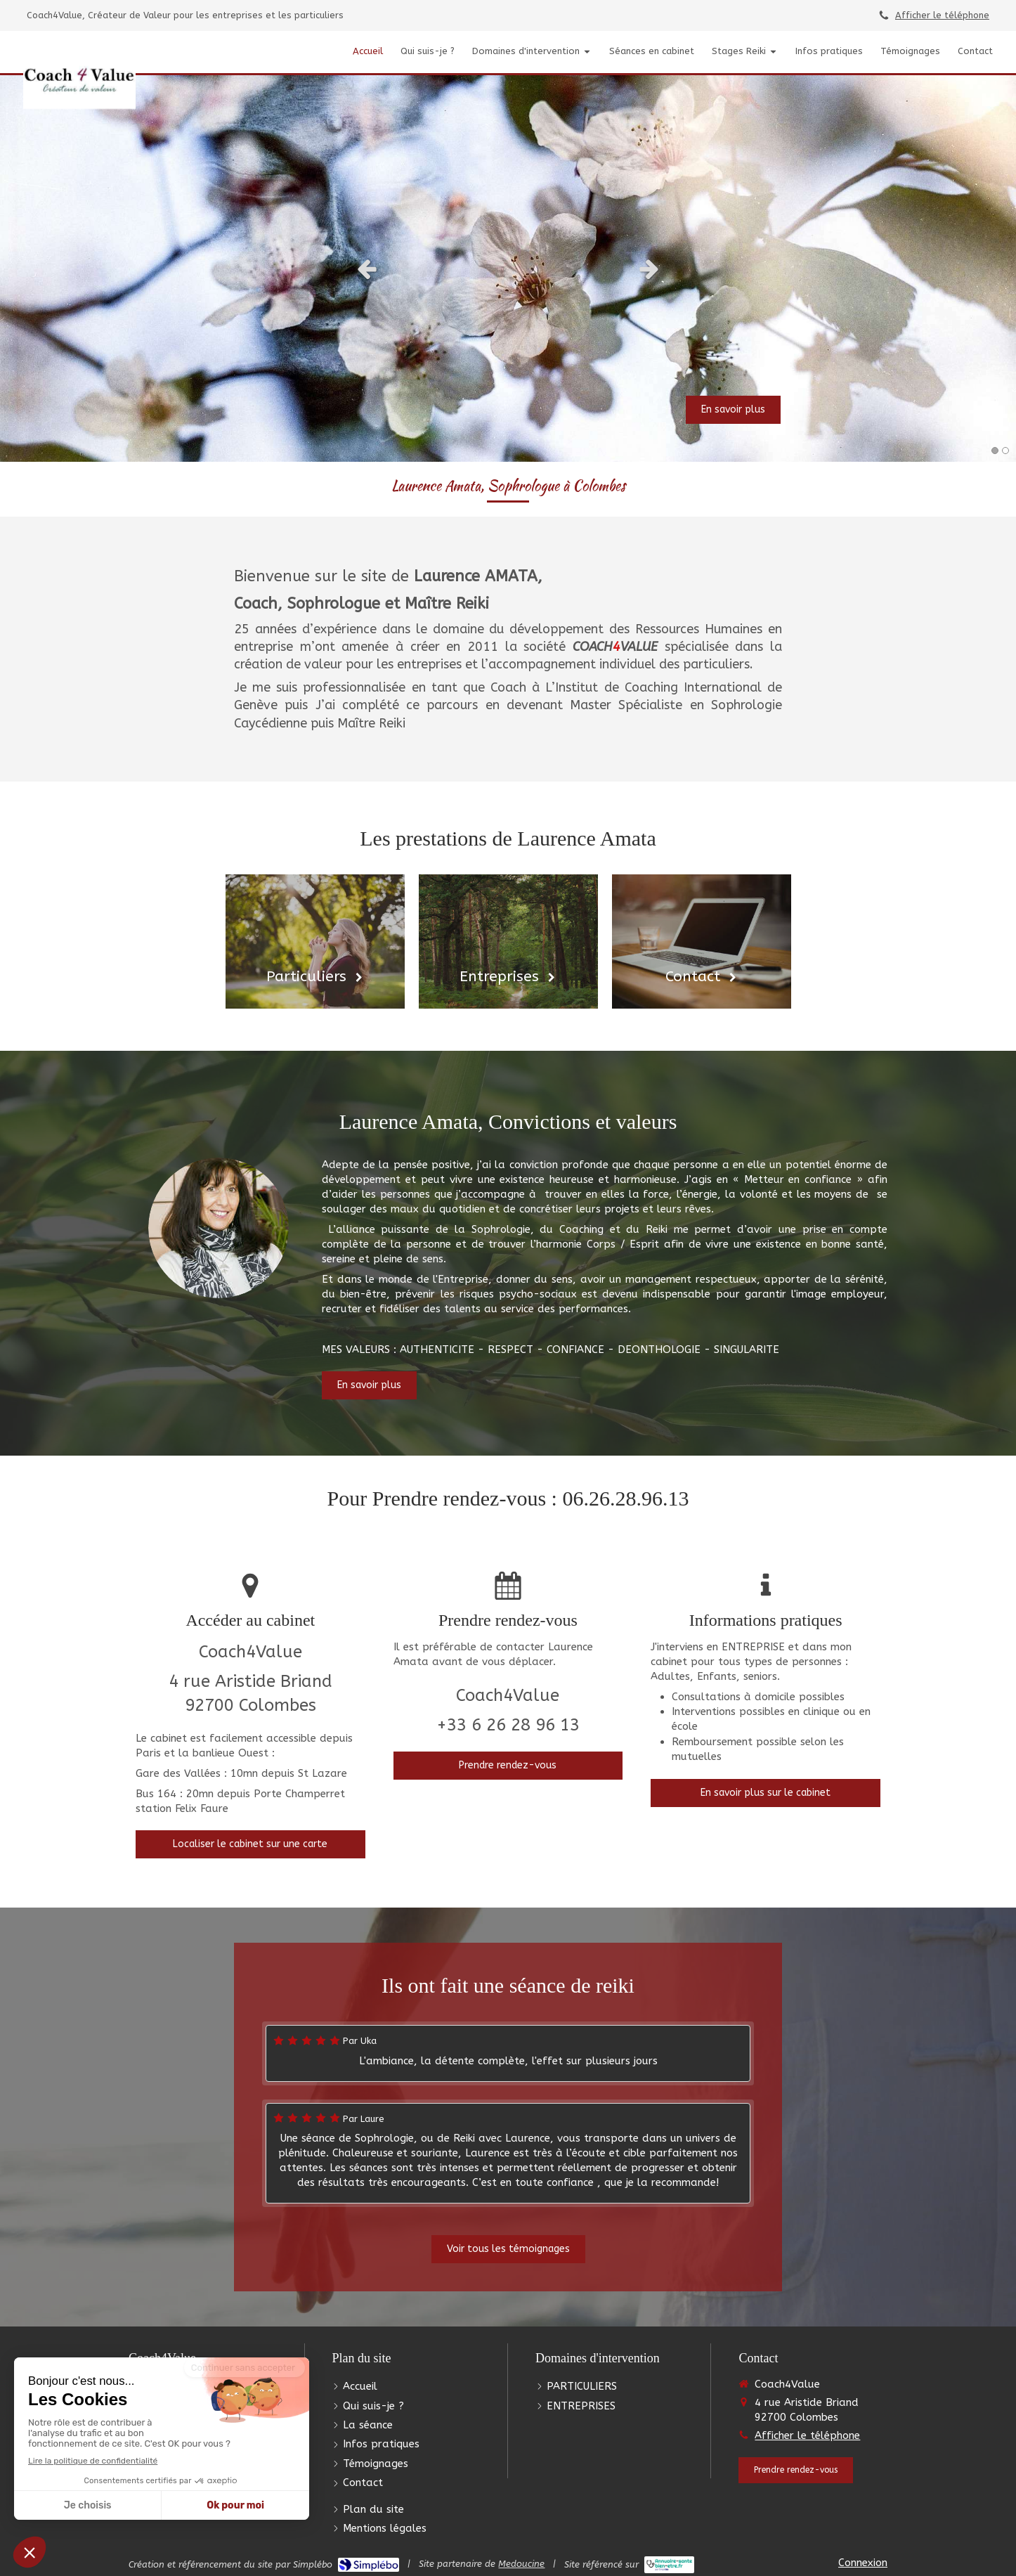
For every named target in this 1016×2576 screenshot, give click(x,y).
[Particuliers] (315, 941)
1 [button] (994, 450)
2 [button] (1005, 450)
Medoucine (521, 2563)
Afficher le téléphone (942, 15)
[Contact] (701, 941)
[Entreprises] (508, 941)
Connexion (862, 2562)
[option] (508, 268)
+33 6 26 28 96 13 (508, 1725)
